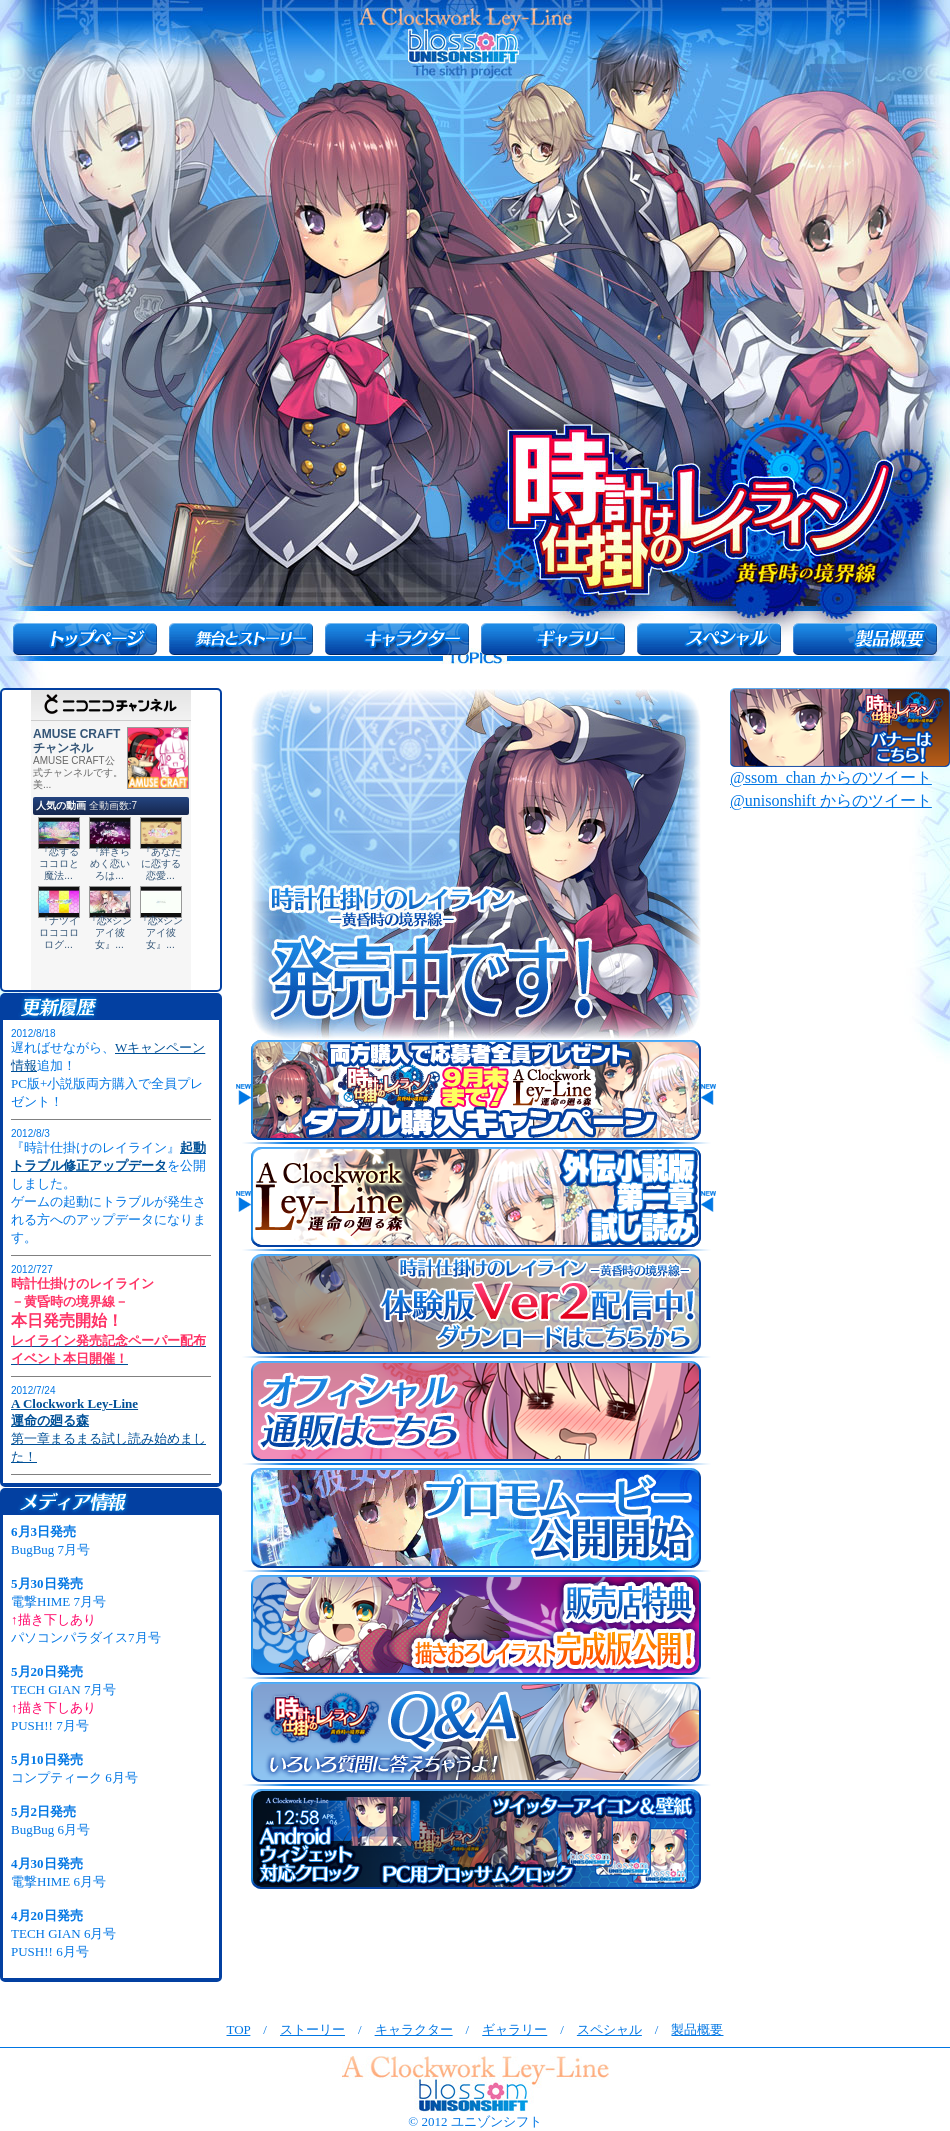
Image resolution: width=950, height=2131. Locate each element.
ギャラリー (514, 2029)
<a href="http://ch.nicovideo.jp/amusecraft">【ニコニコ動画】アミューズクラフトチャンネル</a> (111, 840)
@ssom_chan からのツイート (831, 777)
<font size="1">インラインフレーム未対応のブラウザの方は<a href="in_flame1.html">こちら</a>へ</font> (111, 1251)
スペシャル (609, 2029)
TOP (239, 2029)
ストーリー (312, 2029)
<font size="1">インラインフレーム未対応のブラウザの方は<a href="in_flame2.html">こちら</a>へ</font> (111, 1746)
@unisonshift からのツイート (831, 800)
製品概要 (697, 2029)
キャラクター (414, 2029)
